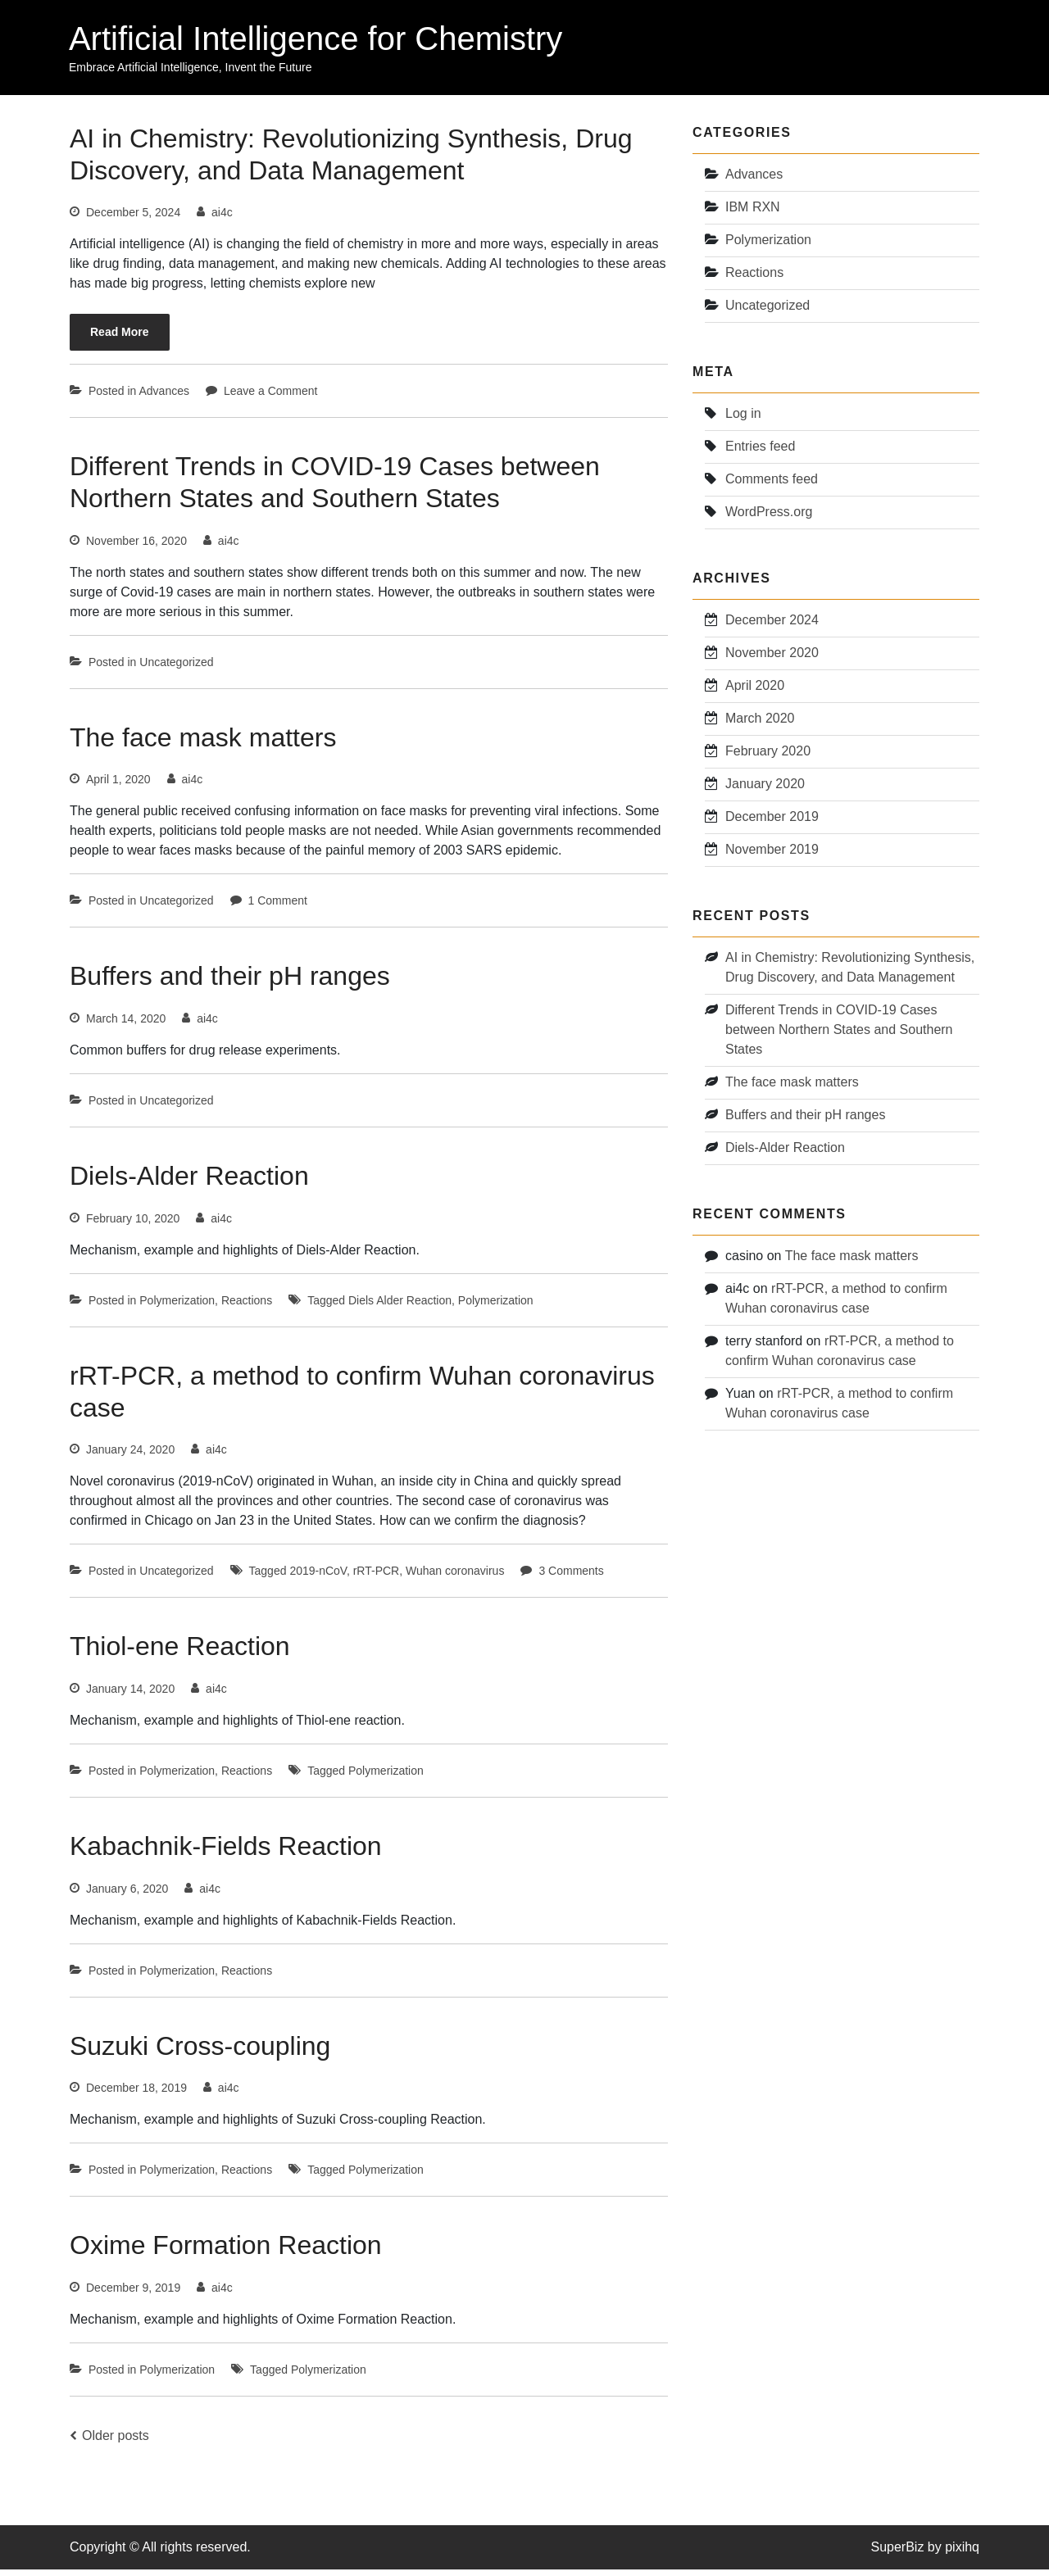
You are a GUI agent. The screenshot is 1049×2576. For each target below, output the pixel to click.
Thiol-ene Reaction (180, 1652)
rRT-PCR (376, 1577)
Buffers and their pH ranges (230, 983)
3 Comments (570, 1577)
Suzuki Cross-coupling (200, 2051)
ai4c (222, 220)
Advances (164, 399)
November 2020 (772, 656)
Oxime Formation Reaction (226, 2250)
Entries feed (760, 451)
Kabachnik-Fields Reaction (226, 1851)
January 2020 (765, 787)
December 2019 (772, 820)
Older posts (115, 2440)
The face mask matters (203, 745)
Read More (119, 340)
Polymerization (177, 1306)
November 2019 (772, 852)
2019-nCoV (318, 1577)
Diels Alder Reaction (400, 1306)
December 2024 (772, 623)
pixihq (962, 2553)
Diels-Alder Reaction (189, 1182)
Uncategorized (176, 669)
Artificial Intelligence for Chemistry (316, 38)
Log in (743, 418)
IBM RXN (752, 213)
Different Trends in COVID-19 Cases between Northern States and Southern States (839, 1031)
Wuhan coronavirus (455, 1577)
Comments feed (771, 484)
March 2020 (760, 721)
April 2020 (754, 689)
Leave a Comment (270, 399)
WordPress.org (768, 517)
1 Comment (277, 907)
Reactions (246, 1306)
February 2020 (768, 754)
